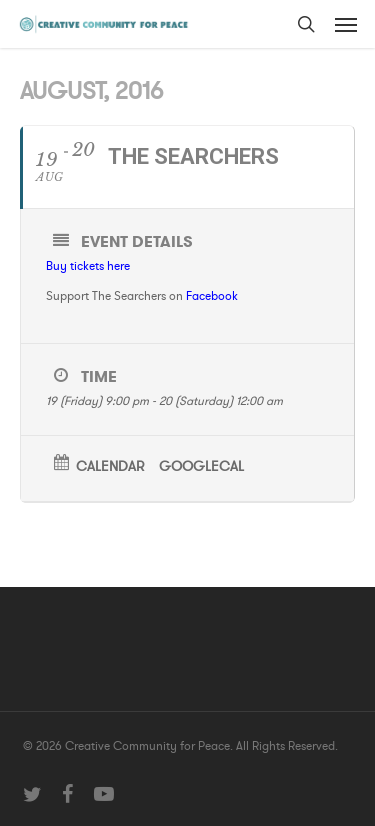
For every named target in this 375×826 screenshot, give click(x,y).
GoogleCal (201, 467)
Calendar (110, 467)
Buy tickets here (88, 266)
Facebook (212, 296)
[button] (346, 24)
